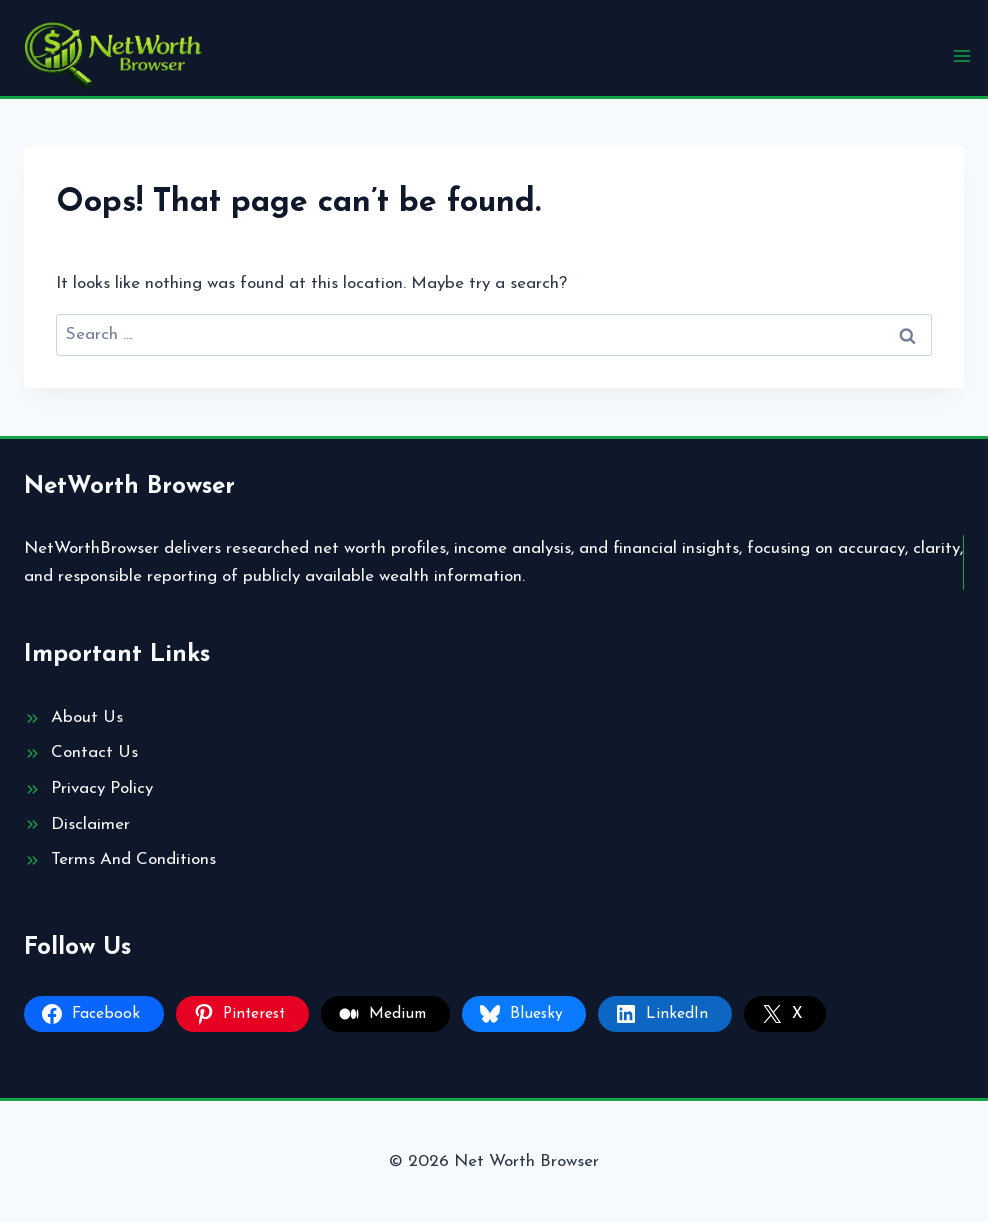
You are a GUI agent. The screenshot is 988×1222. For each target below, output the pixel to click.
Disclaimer (90, 824)
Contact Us (94, 752)
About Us (87, 717)
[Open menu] (961, 55)
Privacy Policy (102, 788)
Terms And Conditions (133, 859)
